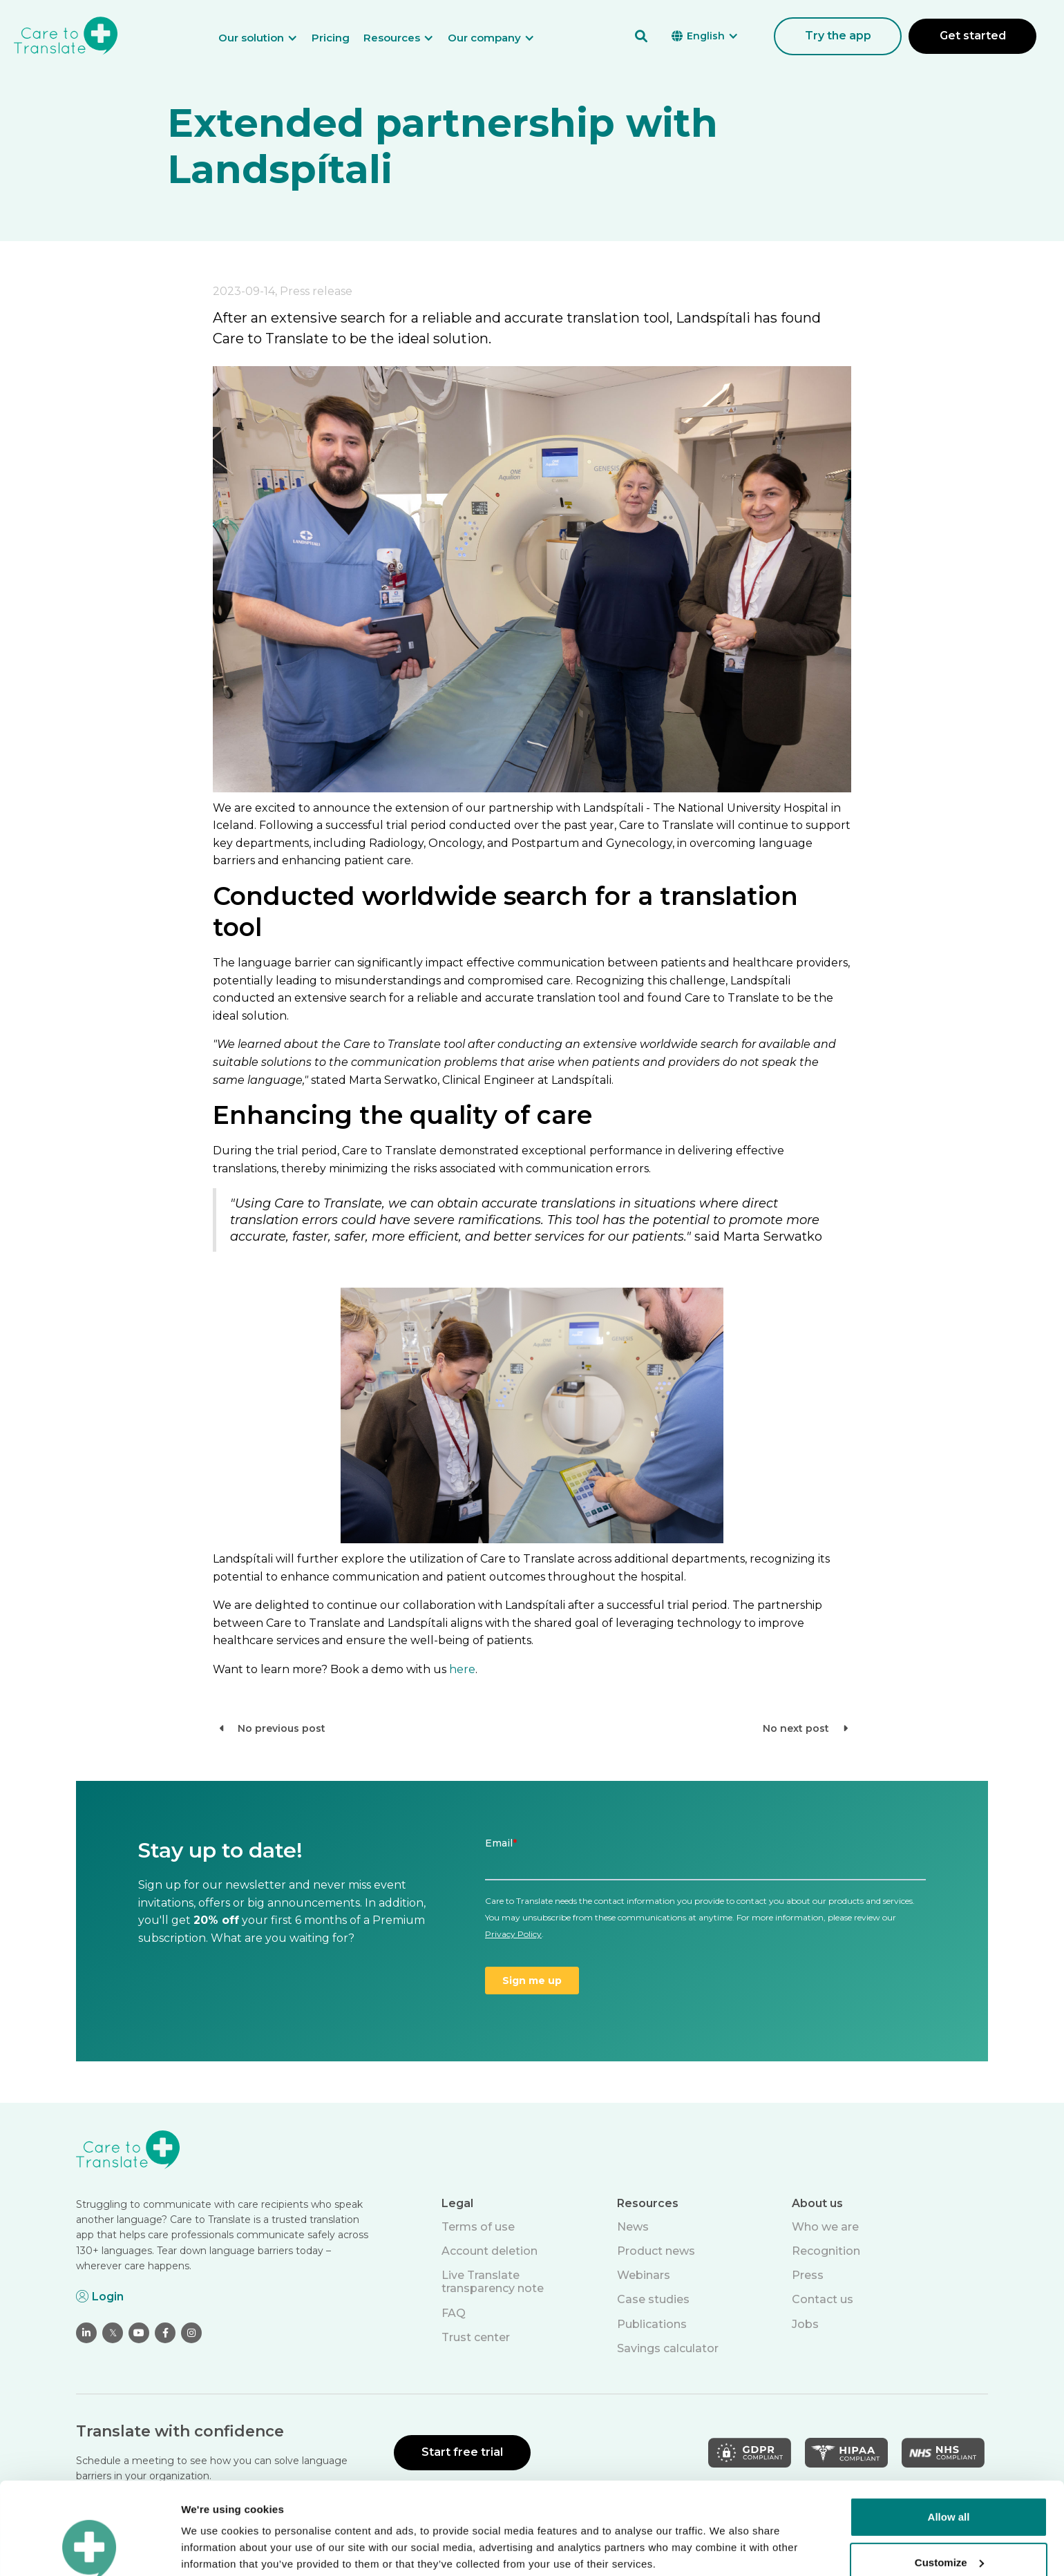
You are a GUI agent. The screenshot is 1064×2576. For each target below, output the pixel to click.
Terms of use (478, 2226)
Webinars (643, 2275)
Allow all (949, 2430)
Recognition (826, 2251)
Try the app (838, 35)
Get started (973, 35)
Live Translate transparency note (492, 2282)
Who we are (825, 2226)
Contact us (822, 2299)
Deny (949, 2521)
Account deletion (489, 2251)
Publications (652, 2324)
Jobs (805, 2324)
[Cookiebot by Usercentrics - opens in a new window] (89, 2549)
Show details (213, 2549)
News (633, 2226)
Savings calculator (668, 2348)
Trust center (475, 2337)
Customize (949, 2475)
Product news (656, 2251)
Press (808, 2275)
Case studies (653, 2299)
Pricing (331, 37)
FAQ (453, 2313)
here (462, 1669)
